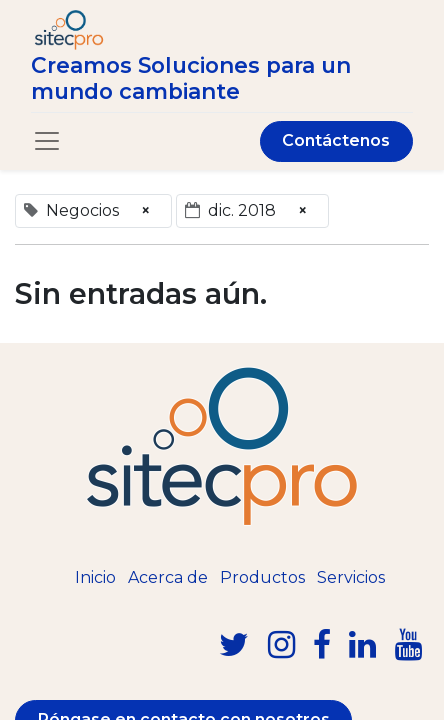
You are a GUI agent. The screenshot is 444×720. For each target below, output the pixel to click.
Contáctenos (336, 140)
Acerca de (168, 577)
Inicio (95, 577)
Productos (262, 577)
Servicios (351, 577)
